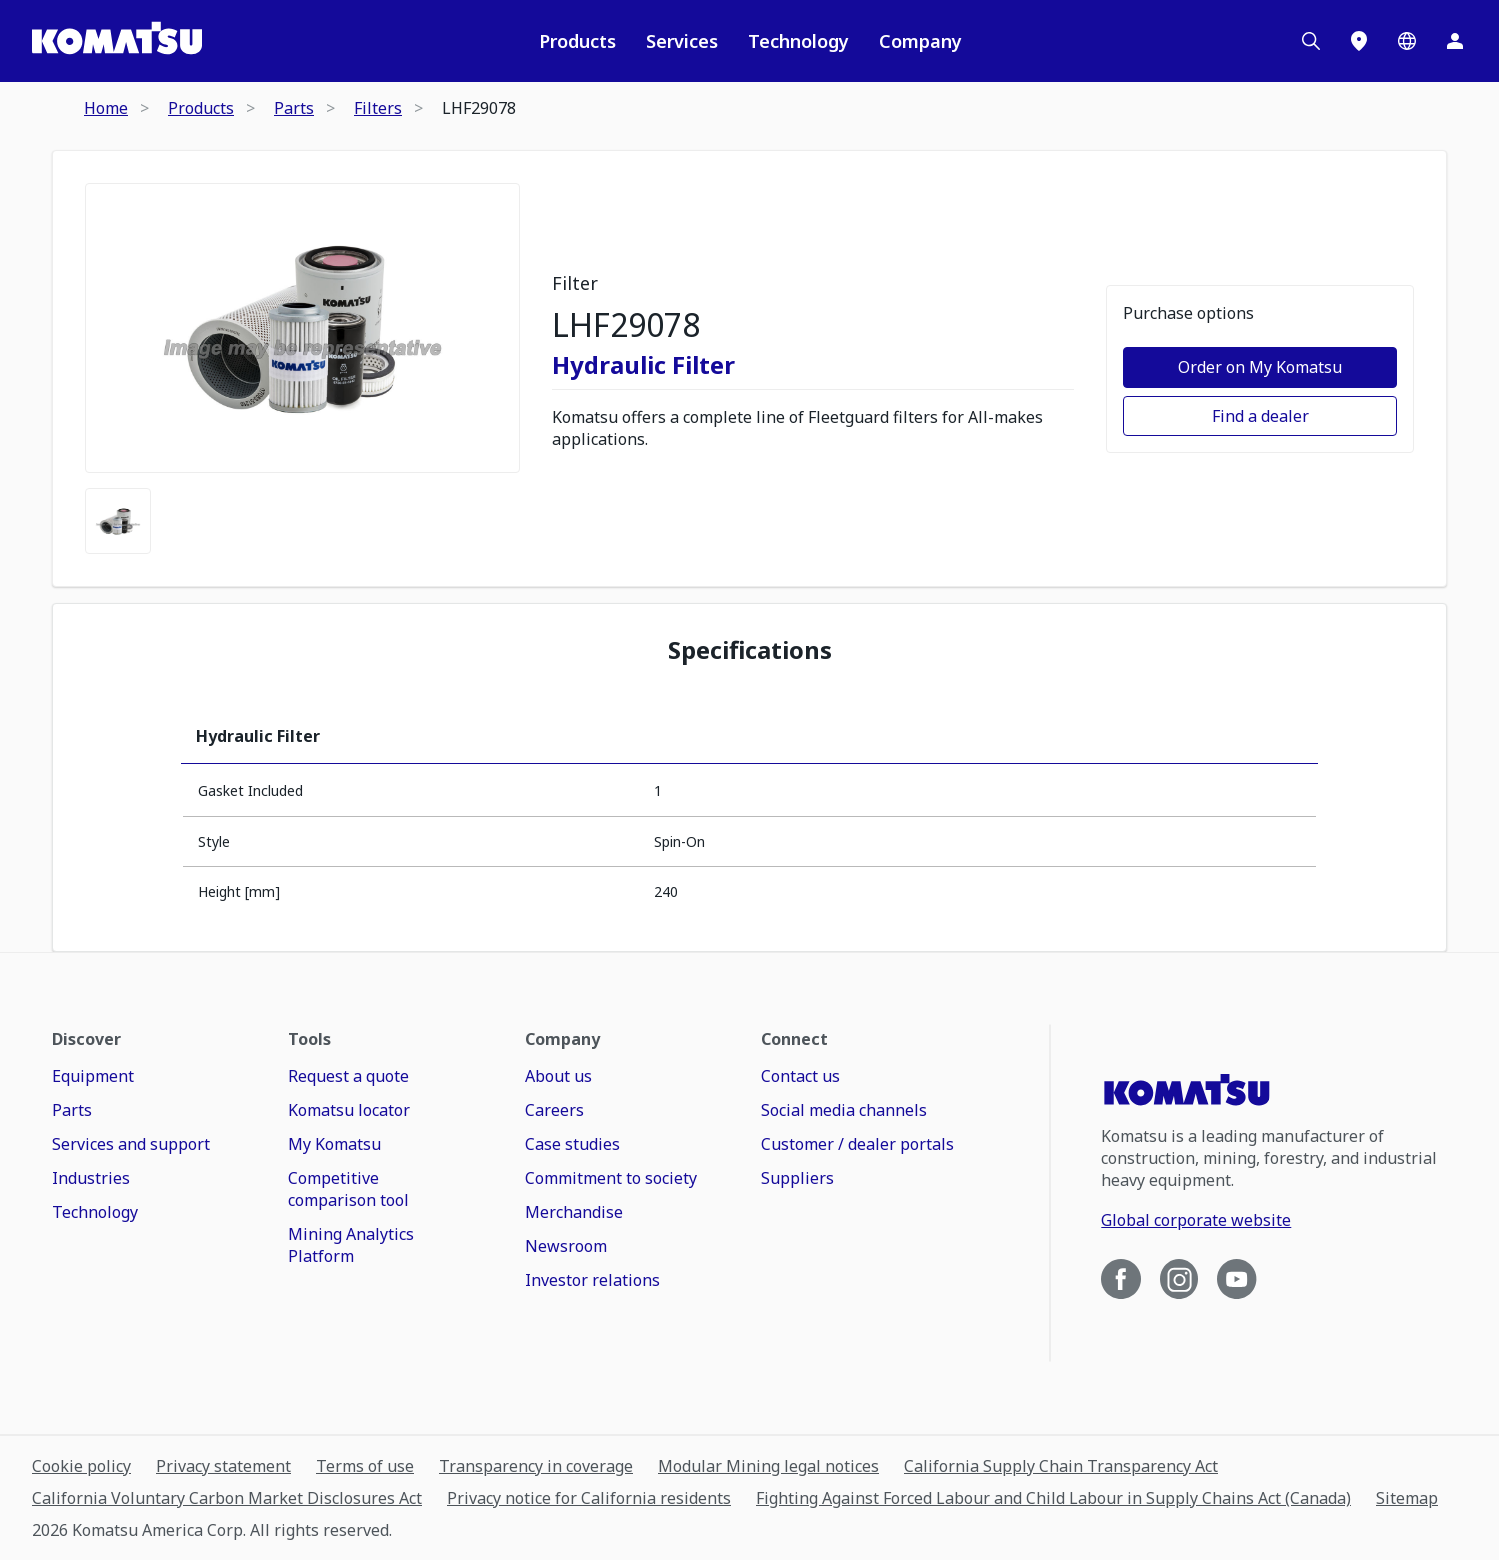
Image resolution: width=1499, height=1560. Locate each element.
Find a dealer (1260, 416)
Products (577, 41)
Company (920, 41)
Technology (798, 41)
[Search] (1311, 41)
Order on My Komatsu (1260, 367)
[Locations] (1359, 41)
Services (682, 41)
